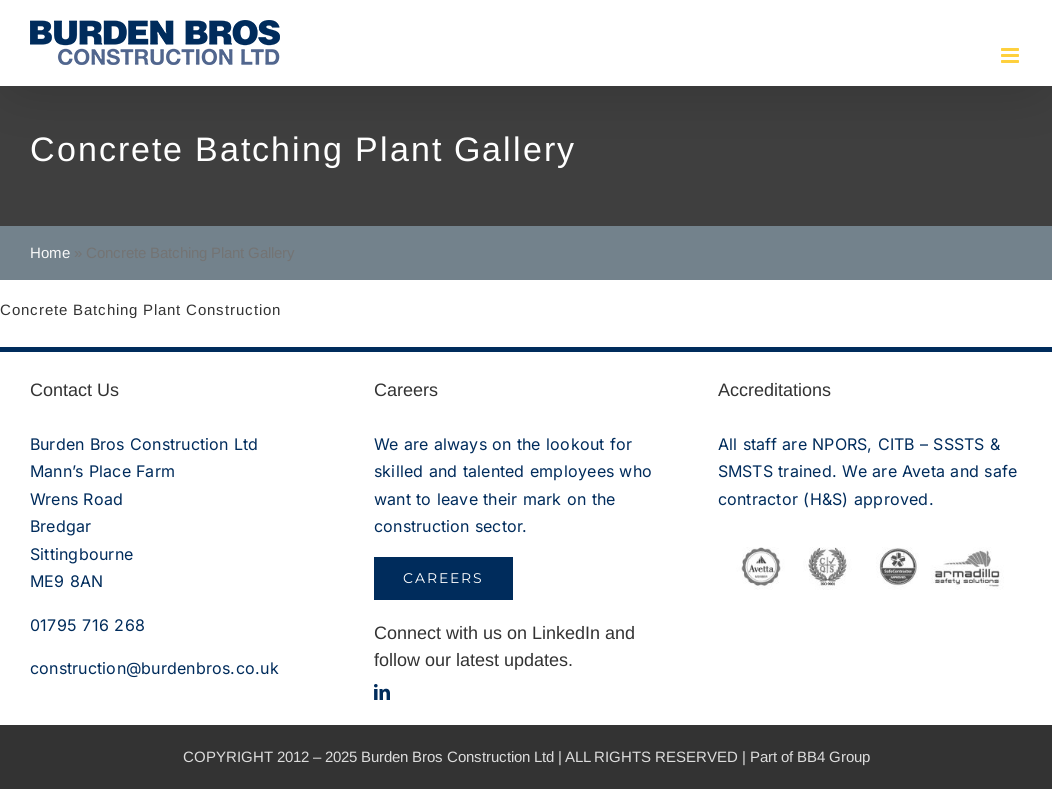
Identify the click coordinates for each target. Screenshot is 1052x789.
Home (50, 252)
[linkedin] (382, 692)
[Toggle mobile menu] (1011, 55)
